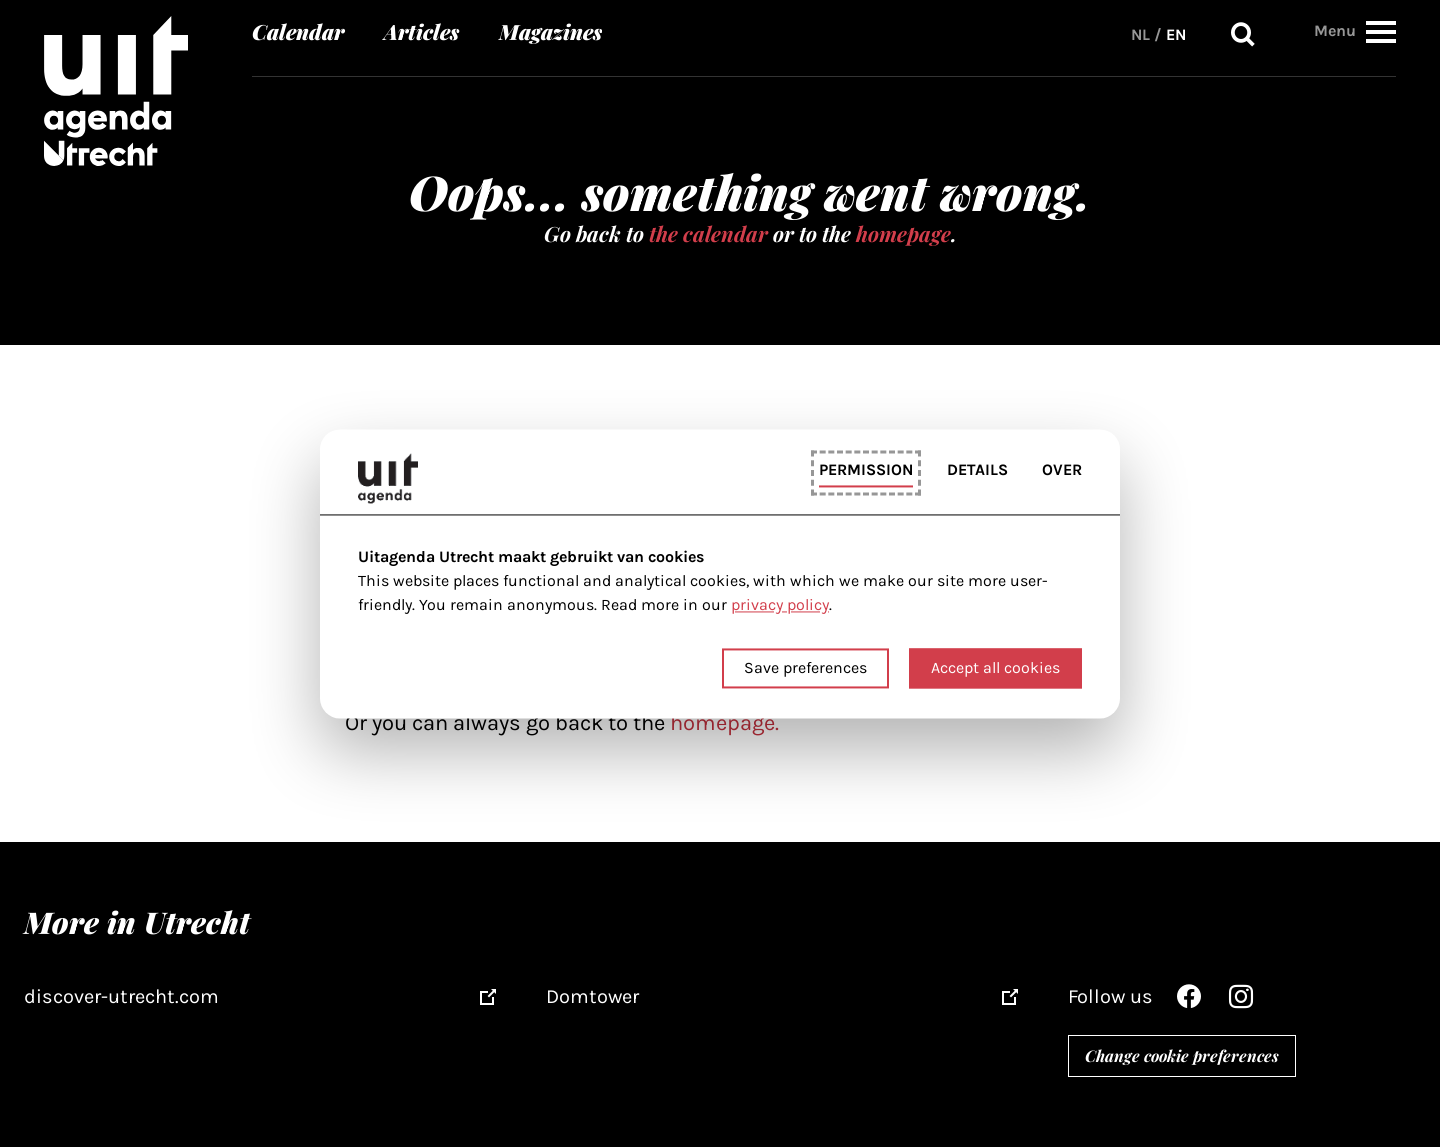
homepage (903, 233)
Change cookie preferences (1182, 1055)
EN (1176, 34)
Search (1243, 34)
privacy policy (780, 605)
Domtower (592, 996)
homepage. (724, 723)
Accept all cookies (995, 667)
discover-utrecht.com (121, 996)
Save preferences (805, 667)
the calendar (708, 233)
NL (1140, 34)
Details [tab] (977, 470)
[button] (1381, 31)
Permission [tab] (866, 470)
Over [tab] (1062, 470)
